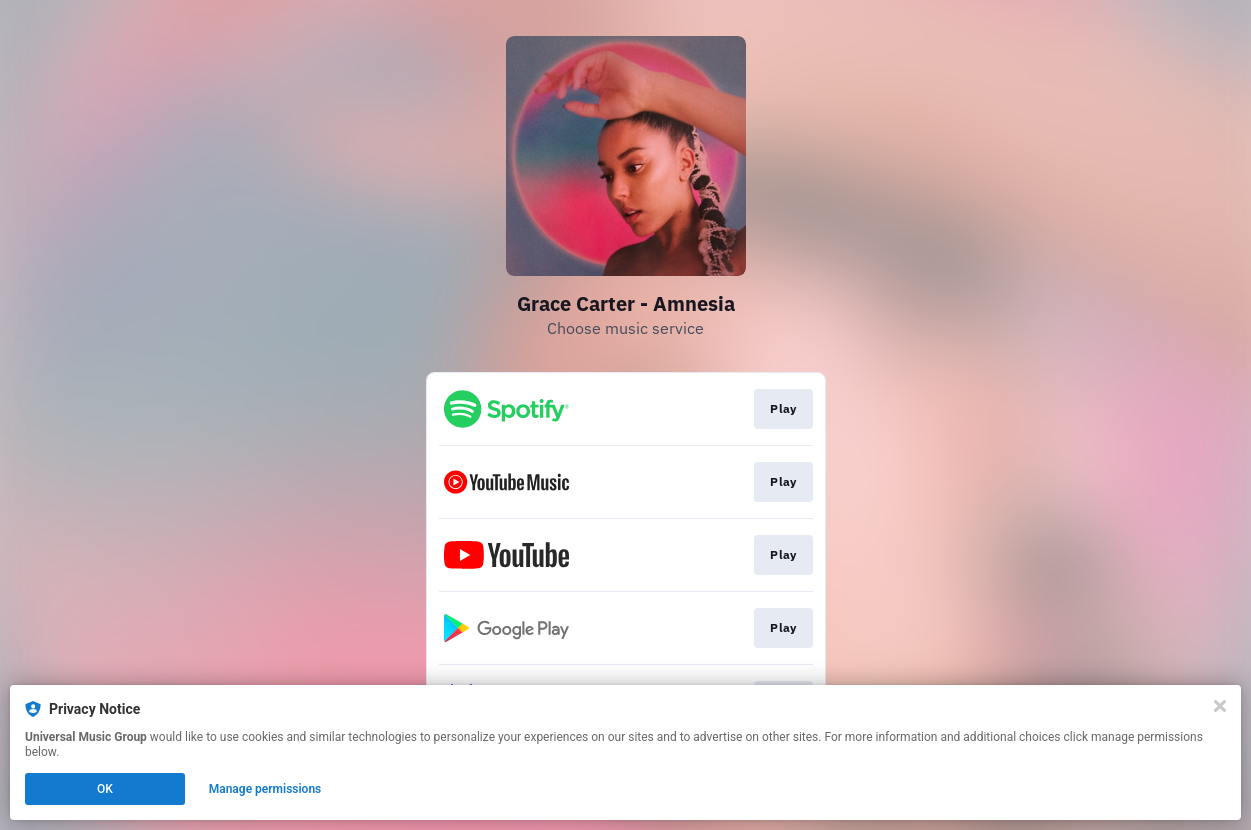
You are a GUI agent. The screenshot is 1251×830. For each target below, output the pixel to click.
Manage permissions (265, 789)
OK (105, 789)
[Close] (1220, 706)
